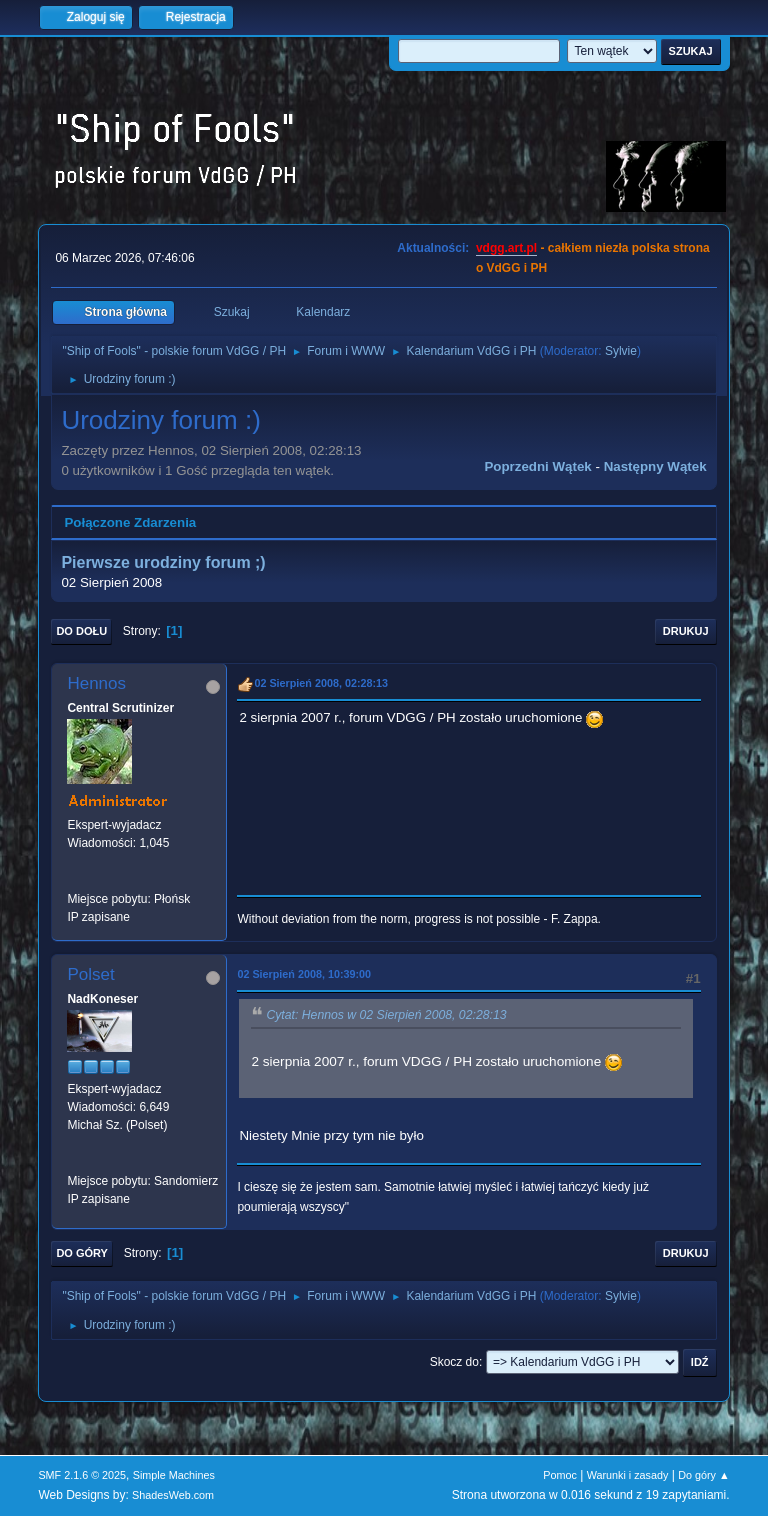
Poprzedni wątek (537, 466)
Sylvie (621, 351)
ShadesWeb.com (173, 1495)
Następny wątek (655, 466)
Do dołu (81, 631)
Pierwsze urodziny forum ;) (163, 562)
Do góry (82, 1253)
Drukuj (686, 631)
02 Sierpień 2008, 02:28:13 (321, 683)
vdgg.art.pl (506, 248)
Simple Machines (174, 1475)
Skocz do (454, 1362)
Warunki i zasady (628, 1475)
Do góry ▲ (703, 1475)
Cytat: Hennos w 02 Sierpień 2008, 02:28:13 (386, 1016)
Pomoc (560, 1475)
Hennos (96, 683)
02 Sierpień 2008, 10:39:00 (304, 974)
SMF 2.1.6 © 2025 (82, 1475)
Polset (90, 974)
